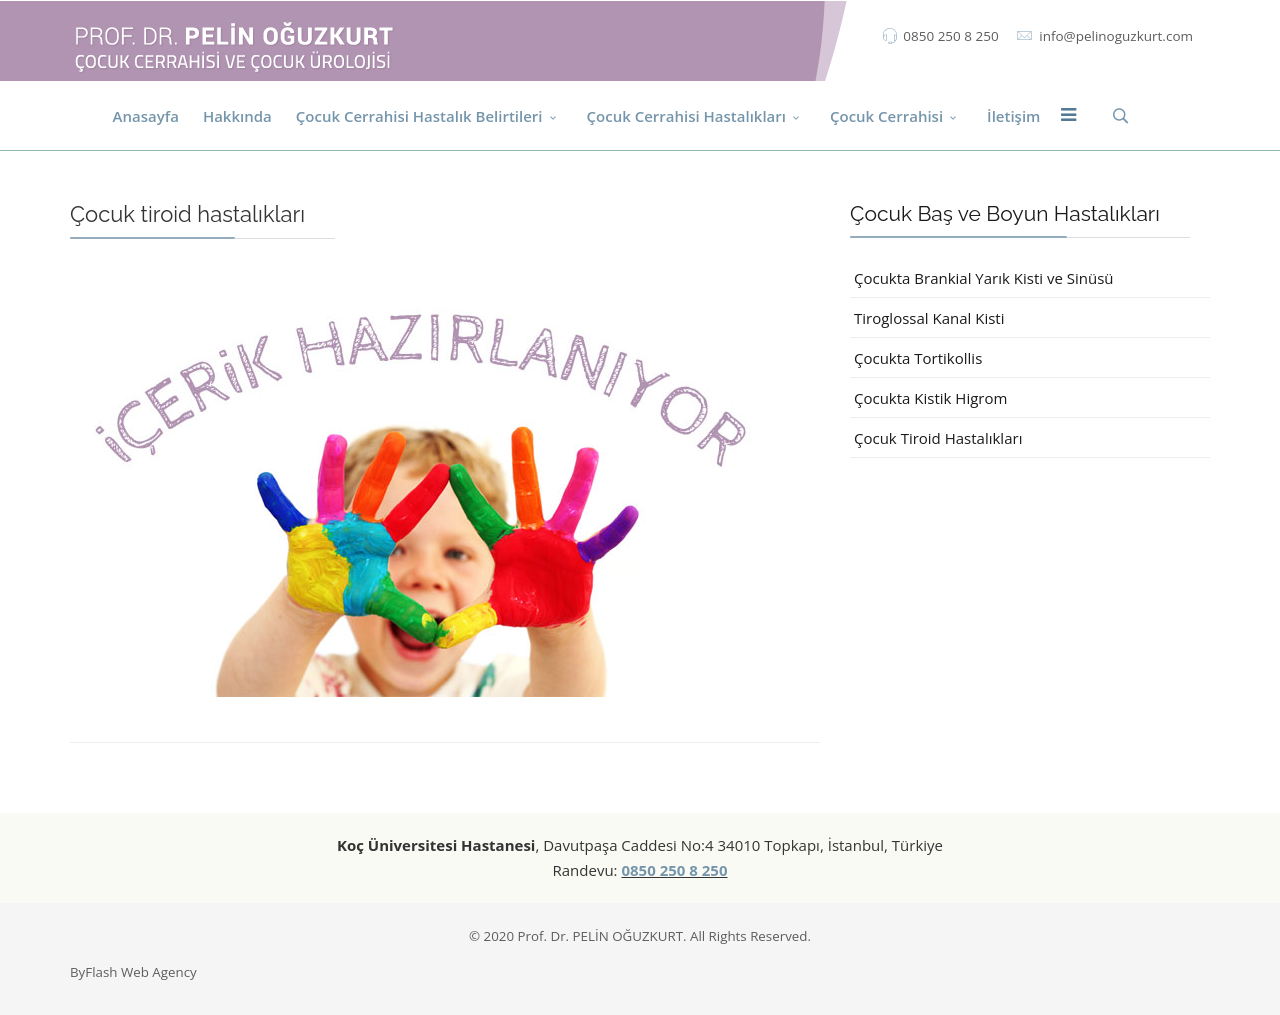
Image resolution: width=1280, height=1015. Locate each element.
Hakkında (237, 116)
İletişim (1013, 116)
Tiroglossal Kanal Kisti (929, 318)
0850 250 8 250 (950, 36)
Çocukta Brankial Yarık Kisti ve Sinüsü (984, 278)
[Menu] (1068, 116)
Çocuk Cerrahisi (886, 116)
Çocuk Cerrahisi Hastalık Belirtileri (419, 116)
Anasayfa (146, 116)
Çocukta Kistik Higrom (930, 398)
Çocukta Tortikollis (918, 358)
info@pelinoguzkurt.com (1116, 36)
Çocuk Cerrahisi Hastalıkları (686, 116)
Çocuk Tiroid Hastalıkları (938, 438)
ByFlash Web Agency (133, 972)
